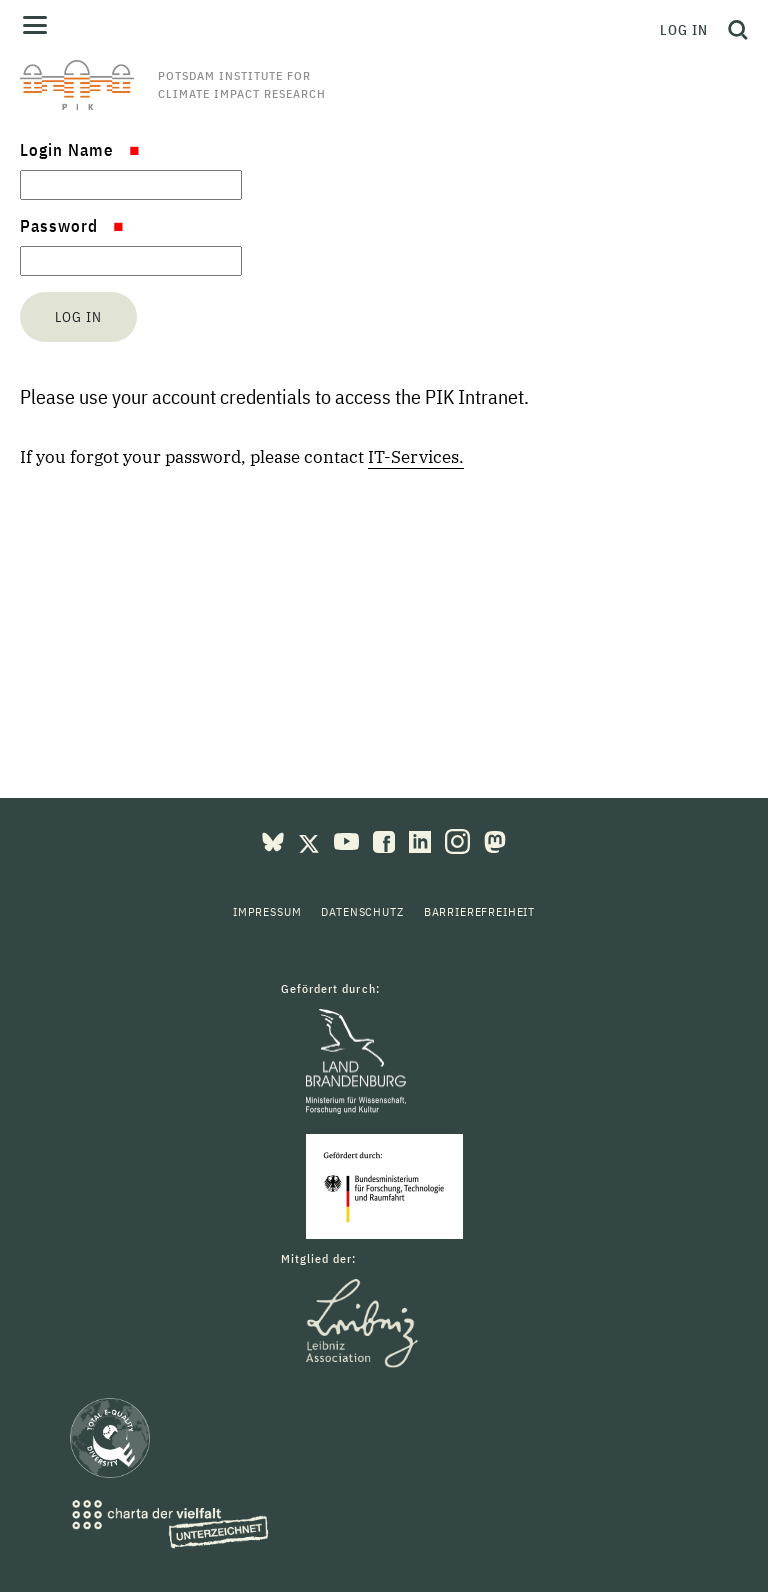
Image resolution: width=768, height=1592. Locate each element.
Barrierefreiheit (479, 911)
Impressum (267, 911)
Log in (684, 30)
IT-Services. (416, 457)
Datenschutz (362, 911)
